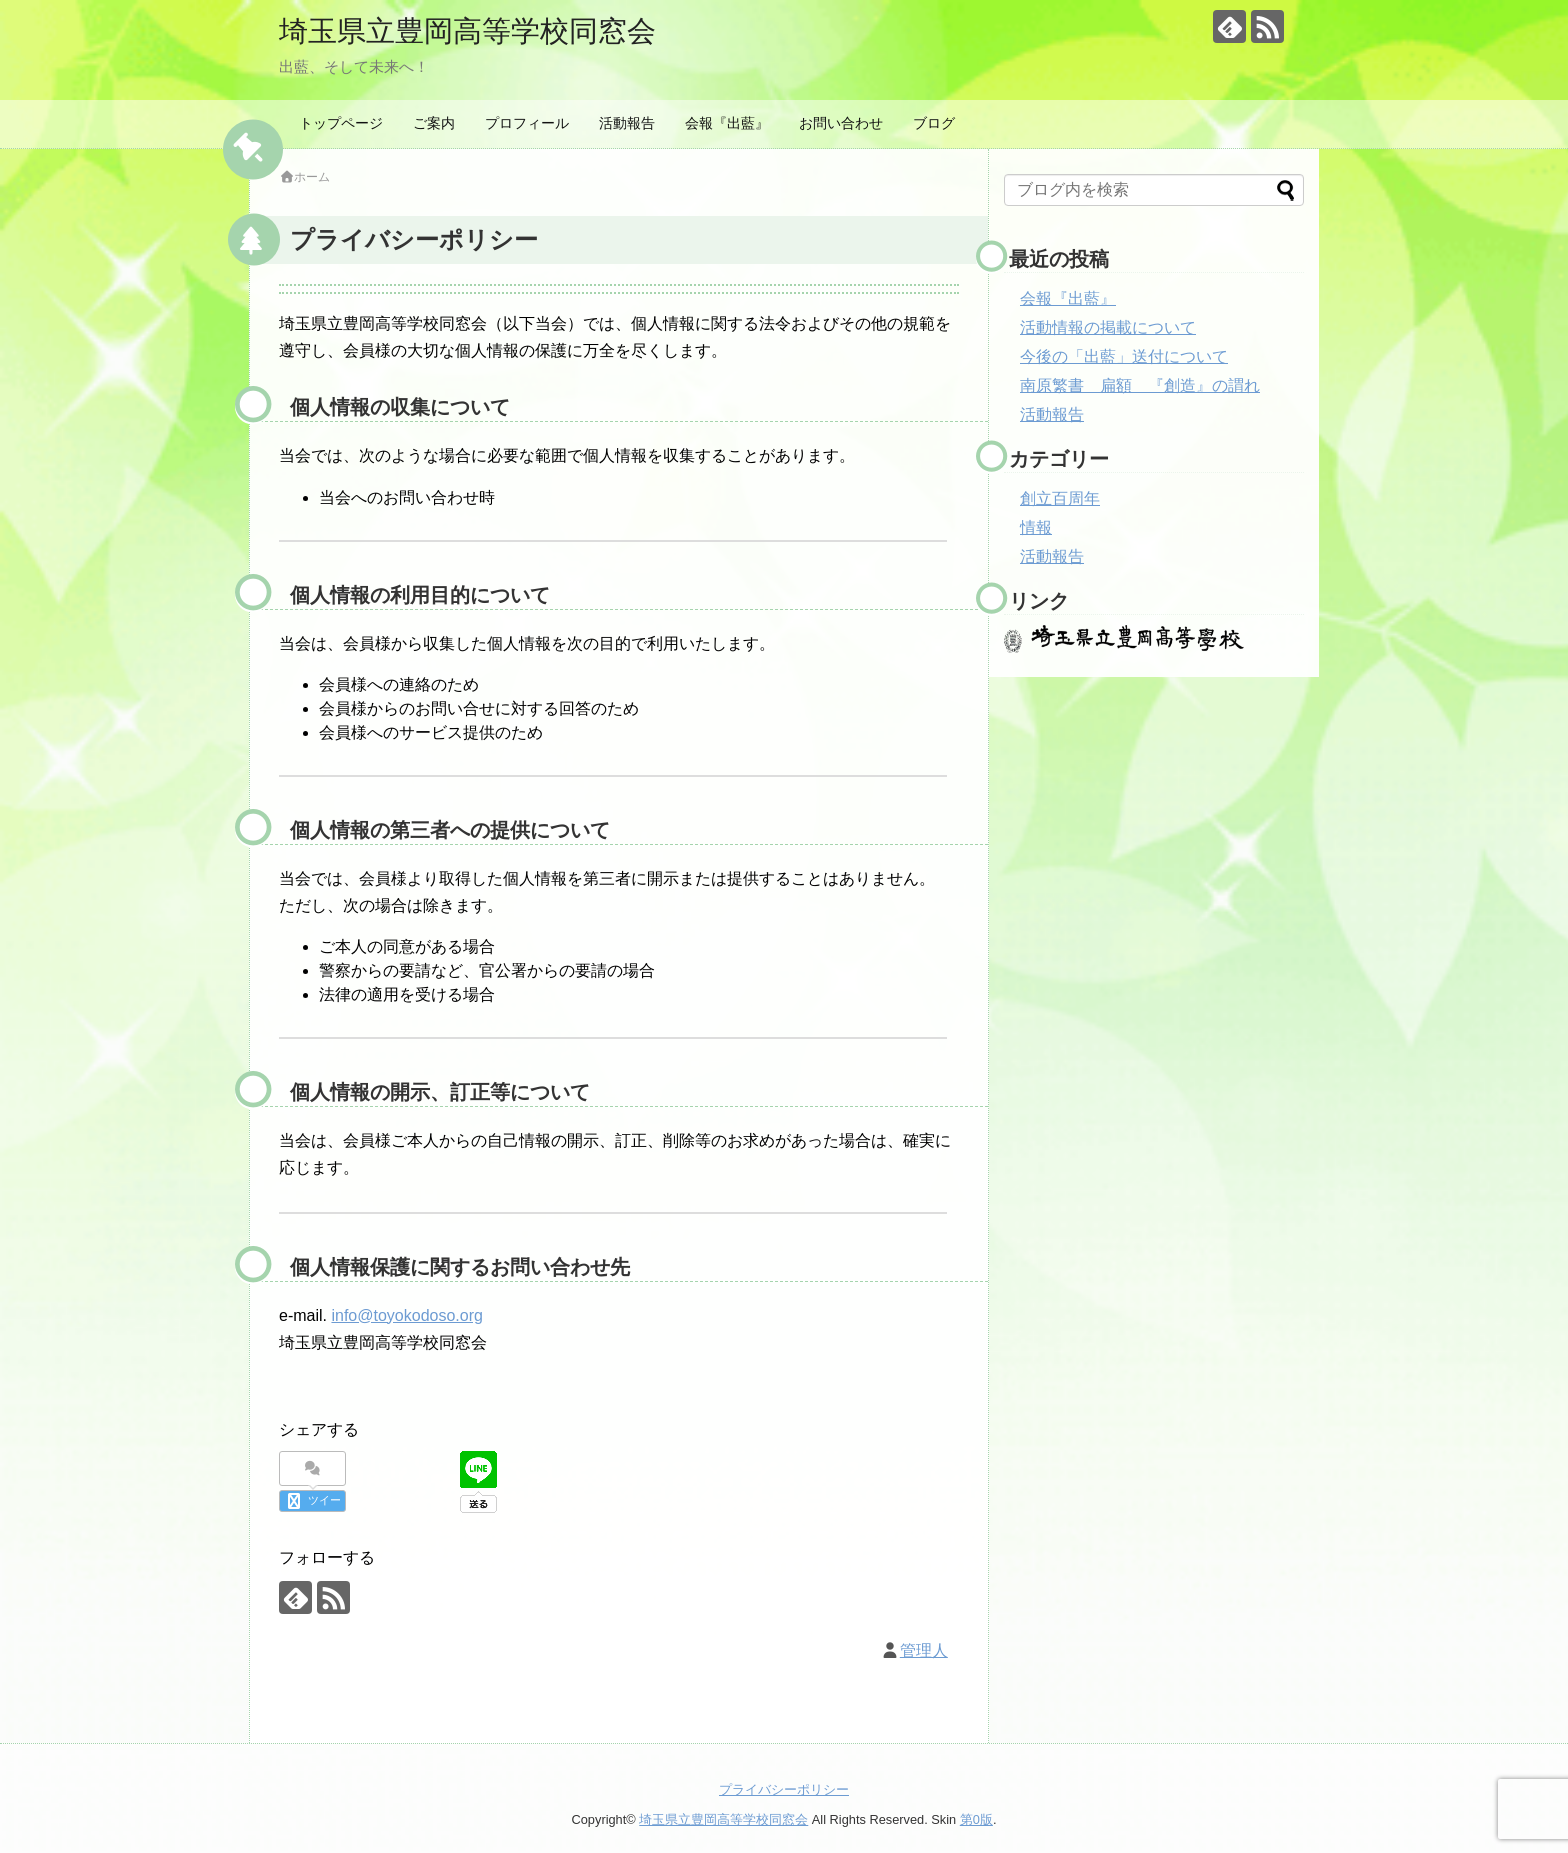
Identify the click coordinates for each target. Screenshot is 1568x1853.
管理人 (924, 1649)
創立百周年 (1060, 498)
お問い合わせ (841, 123)
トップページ (341, 123)
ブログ (934, 123)
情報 (1036, 527)
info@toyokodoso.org (406, 1315)
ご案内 (434, 123)
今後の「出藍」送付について (1124, 356)
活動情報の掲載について (1108, 327)
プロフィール (527, 123)
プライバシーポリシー (784, 1788)
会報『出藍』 (727, 123)
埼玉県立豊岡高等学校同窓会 (474, 30)
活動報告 (627, 123)
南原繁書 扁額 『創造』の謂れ (1140, 385)
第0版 (976, 1818)
